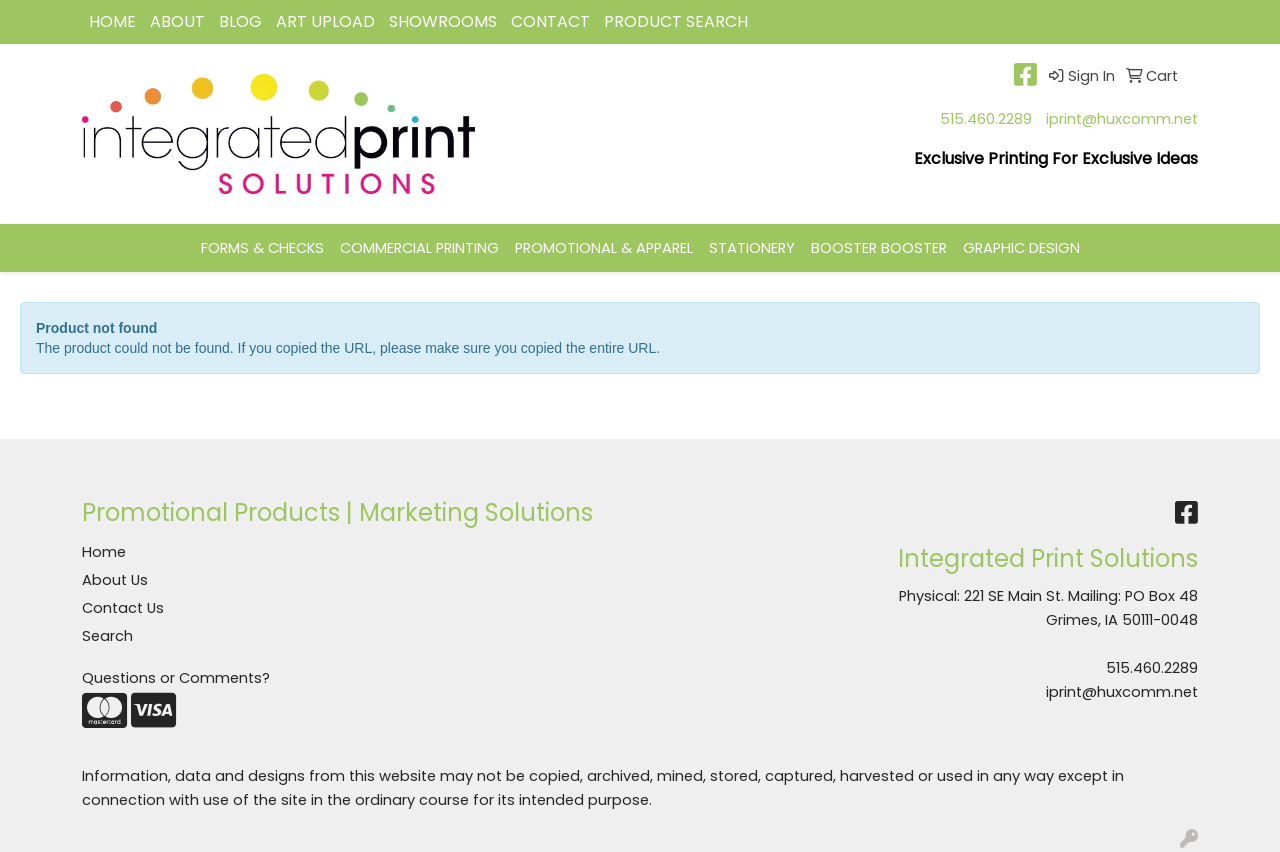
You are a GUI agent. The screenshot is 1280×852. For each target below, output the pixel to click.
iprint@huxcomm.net (1122, 119)
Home (104, 552)
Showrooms (443, 21)
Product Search (676, 21)
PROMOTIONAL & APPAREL (604, 248)
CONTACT (550, 21)
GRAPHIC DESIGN (1021, 248)
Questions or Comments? (176, 678)
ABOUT (177, 21)
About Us (115, 580)
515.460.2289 (986, 119)
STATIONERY (752, 248)
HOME (112, 21)
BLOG (240, 21)
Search (107, 636)
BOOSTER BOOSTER (879, 248)
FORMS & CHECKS (262, 248)
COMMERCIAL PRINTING (419, 248)
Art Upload (325, 21)
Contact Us (123, 608)
